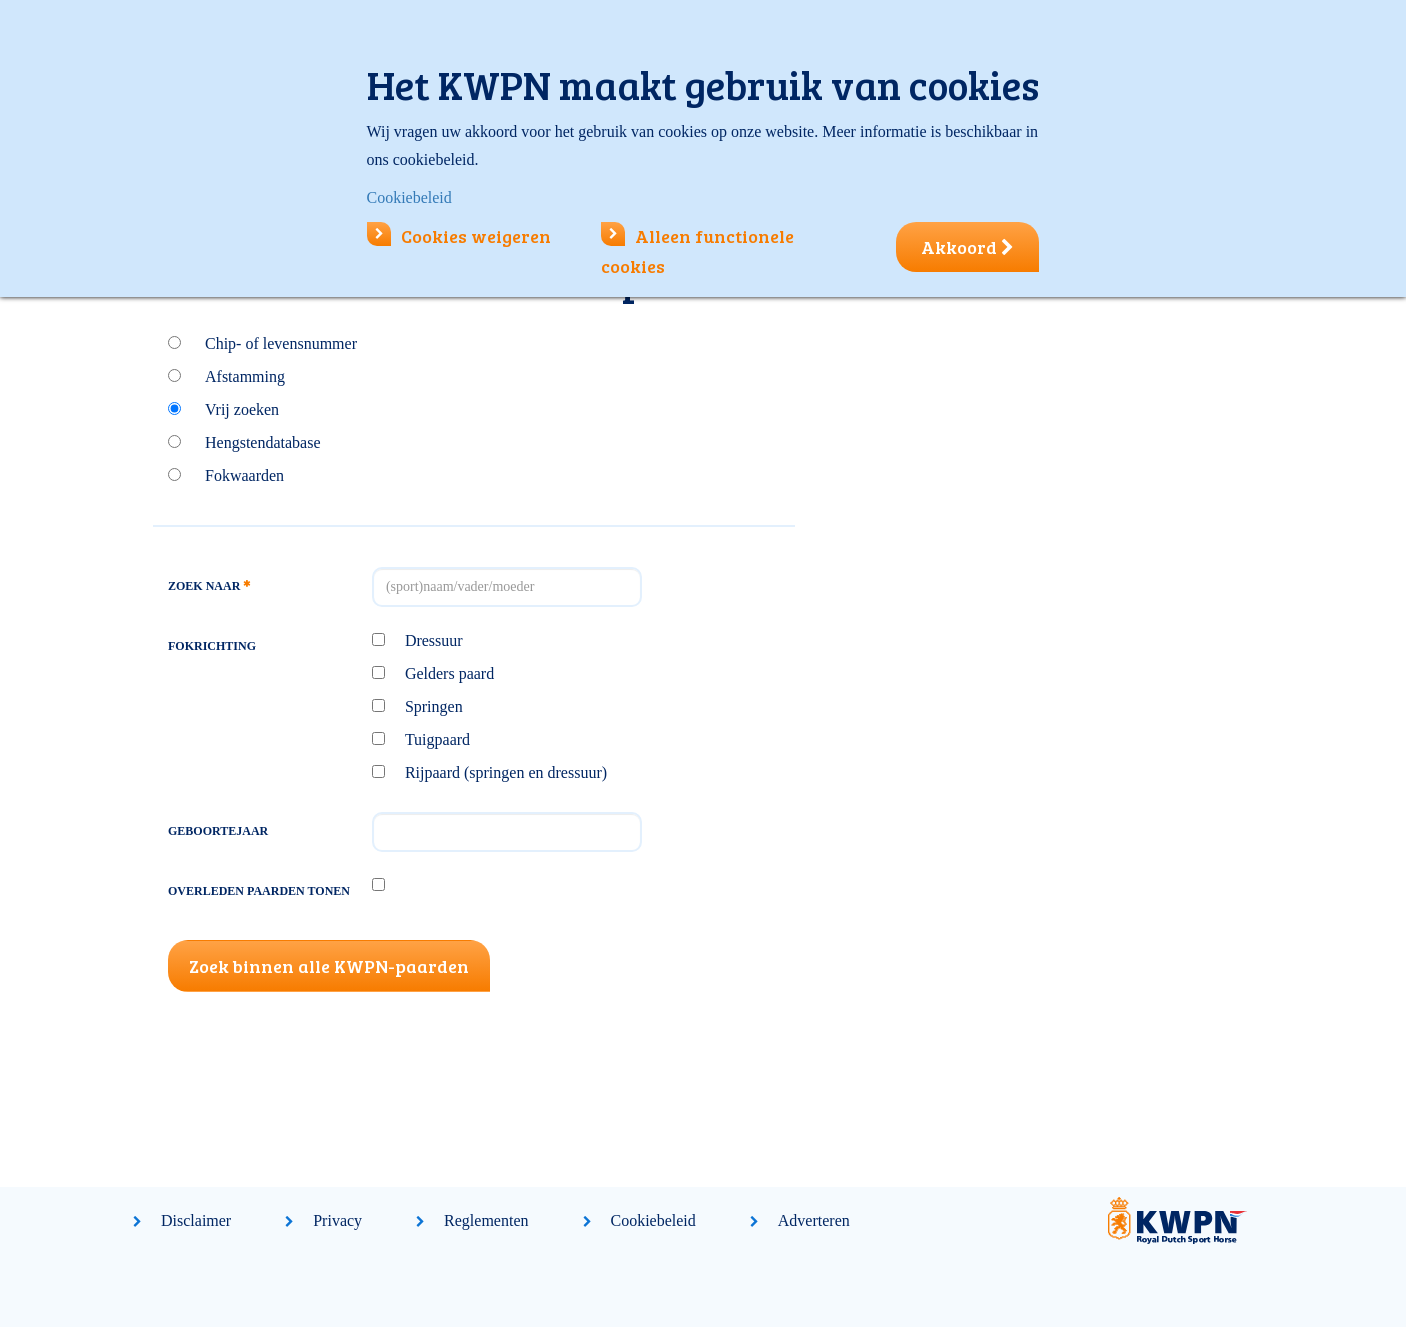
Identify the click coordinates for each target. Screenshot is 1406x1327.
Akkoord (967, 247)
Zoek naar (209, 586)
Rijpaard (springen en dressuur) (506, 772)
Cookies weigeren (459, 236)
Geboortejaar (218, 831)
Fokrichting (212, 646)
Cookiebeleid (653, 1220)
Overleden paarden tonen (259, 891)
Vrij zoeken (242, 409)
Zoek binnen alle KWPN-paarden (329, 966)
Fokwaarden (244, 475)
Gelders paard (449, 673)
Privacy (337, 1220)
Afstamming (245, 376)
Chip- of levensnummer (281, 343)
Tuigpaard (437, 739)
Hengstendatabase (263, 442)
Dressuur (434, 640)
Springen (434, 706)
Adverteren (814, 1220)
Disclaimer (196, 1220)
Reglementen (486, 1220)
